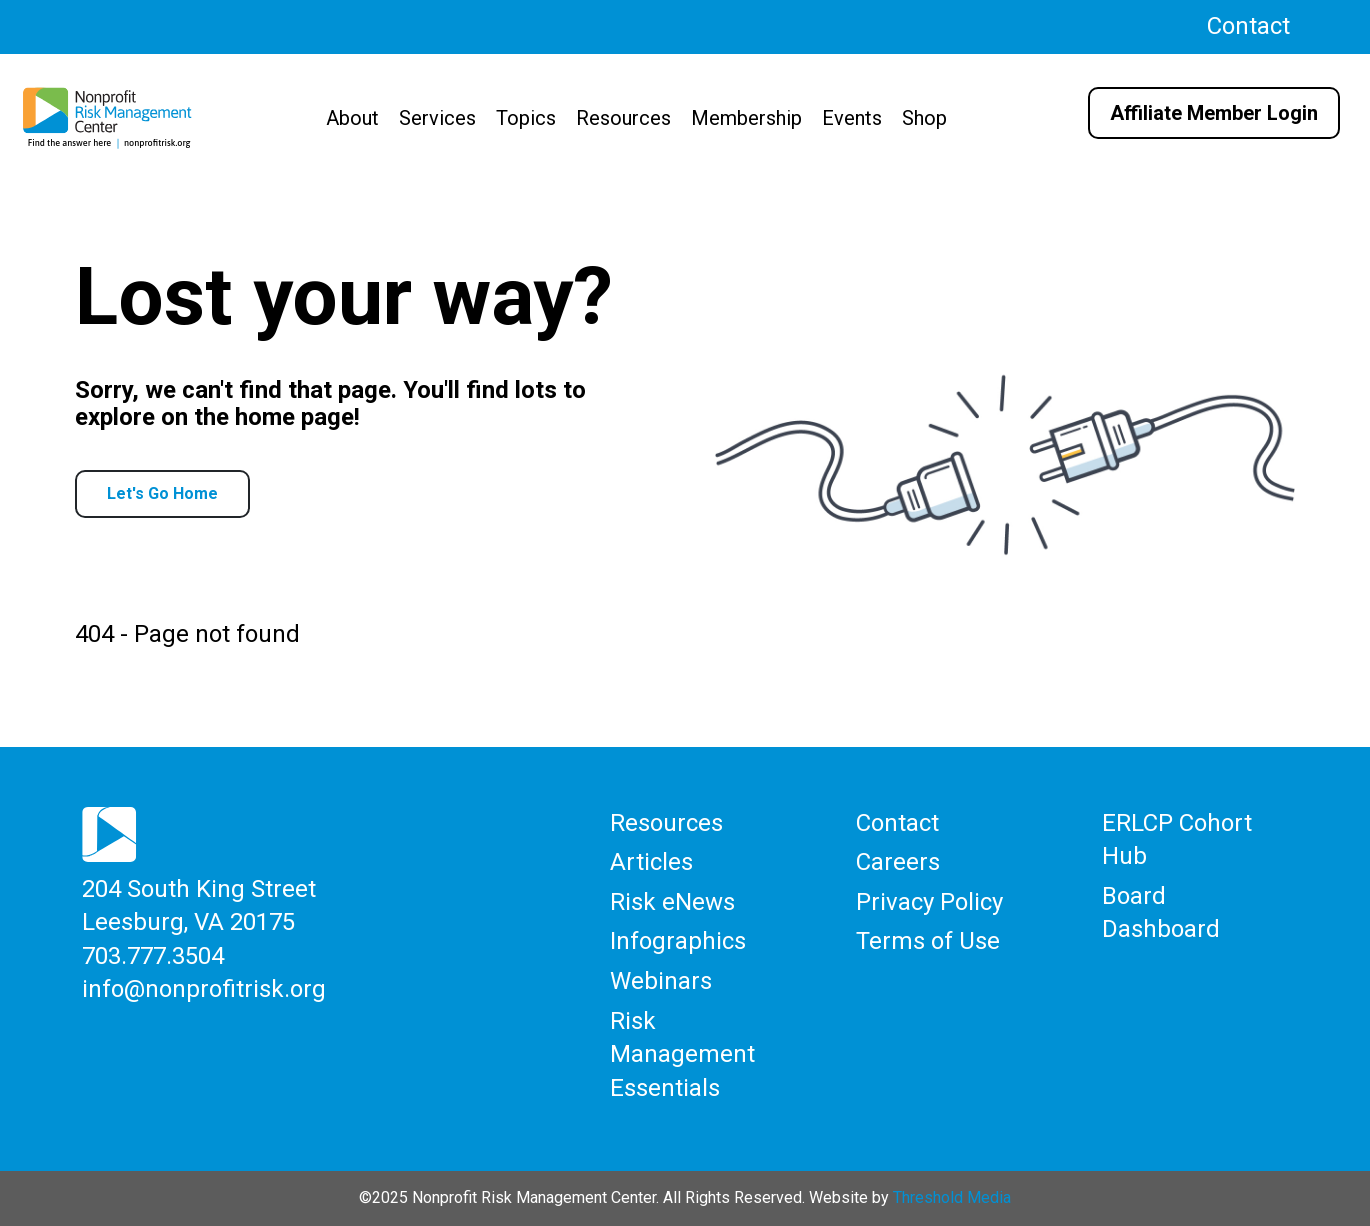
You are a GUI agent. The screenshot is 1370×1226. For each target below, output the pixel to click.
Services (437, 118)
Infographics (678, 941)
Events (852, 118)
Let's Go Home (162, 493)
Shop (924, 118)
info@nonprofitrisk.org (204, 989)
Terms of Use (928, 941)
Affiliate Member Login (1214, 113)
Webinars (661, 981)
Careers (898, 862)
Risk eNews (672, 902)
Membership (746, 118)
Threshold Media (952, 1197)
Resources (623, 118)
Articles (651, 862)
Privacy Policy (929, 902)
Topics (526, 118)
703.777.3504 (153, 956)
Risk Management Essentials (682, 1054)
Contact (1248, 26)
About (352, 118)
